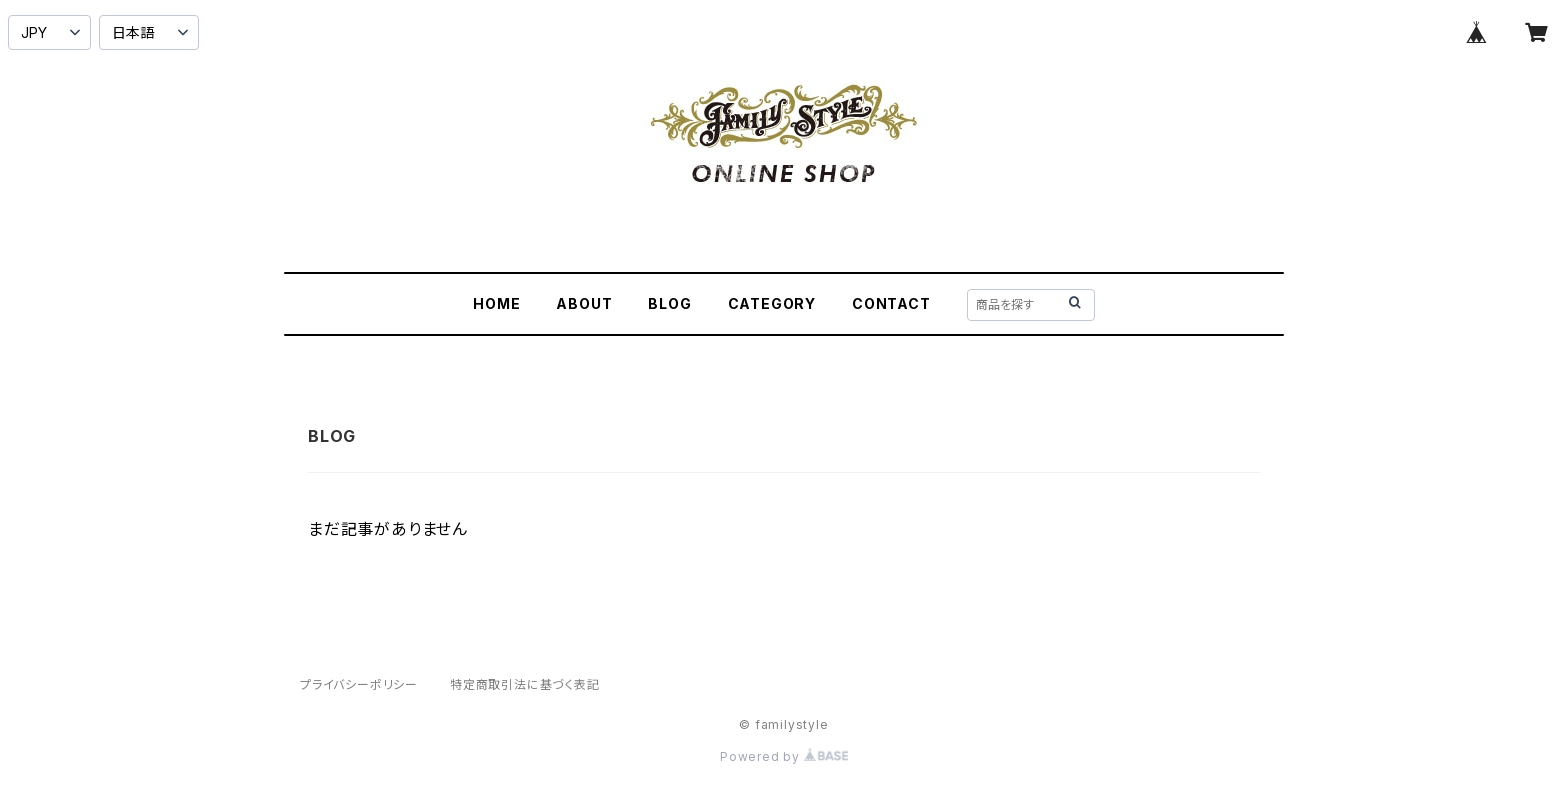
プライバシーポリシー (359, 684)
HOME (496, 303)
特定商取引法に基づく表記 (525, 684)
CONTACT (891, 303)
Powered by (784, 756)
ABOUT (584, 303)
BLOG (669, 303)
